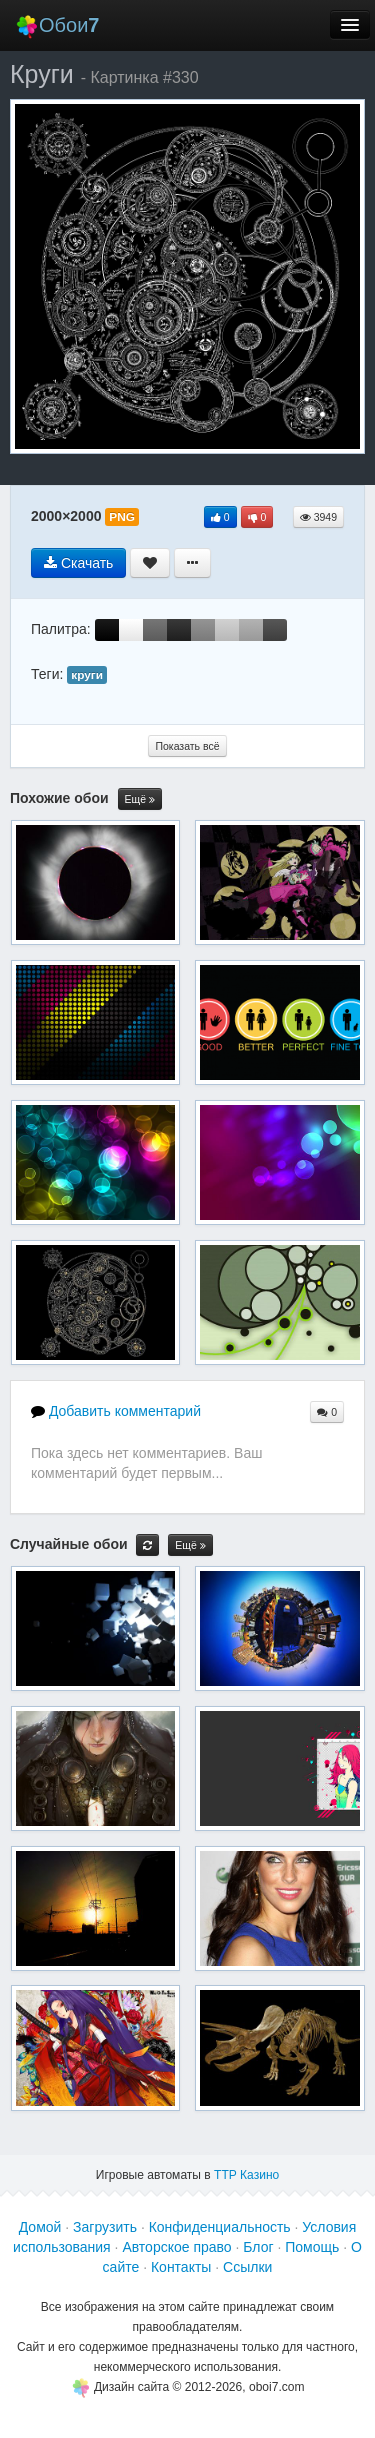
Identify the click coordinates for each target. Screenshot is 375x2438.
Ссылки (247, 2267)
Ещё (140, 799)
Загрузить (105, 2227)
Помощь (312, 2247)
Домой (40, 2227)
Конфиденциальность (220, 2227)
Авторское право (176, 2247)
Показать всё (187, 746)
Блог (258, 2247)
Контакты (181, 2267)
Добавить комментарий (116, 1411)
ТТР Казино (246, 2175)
